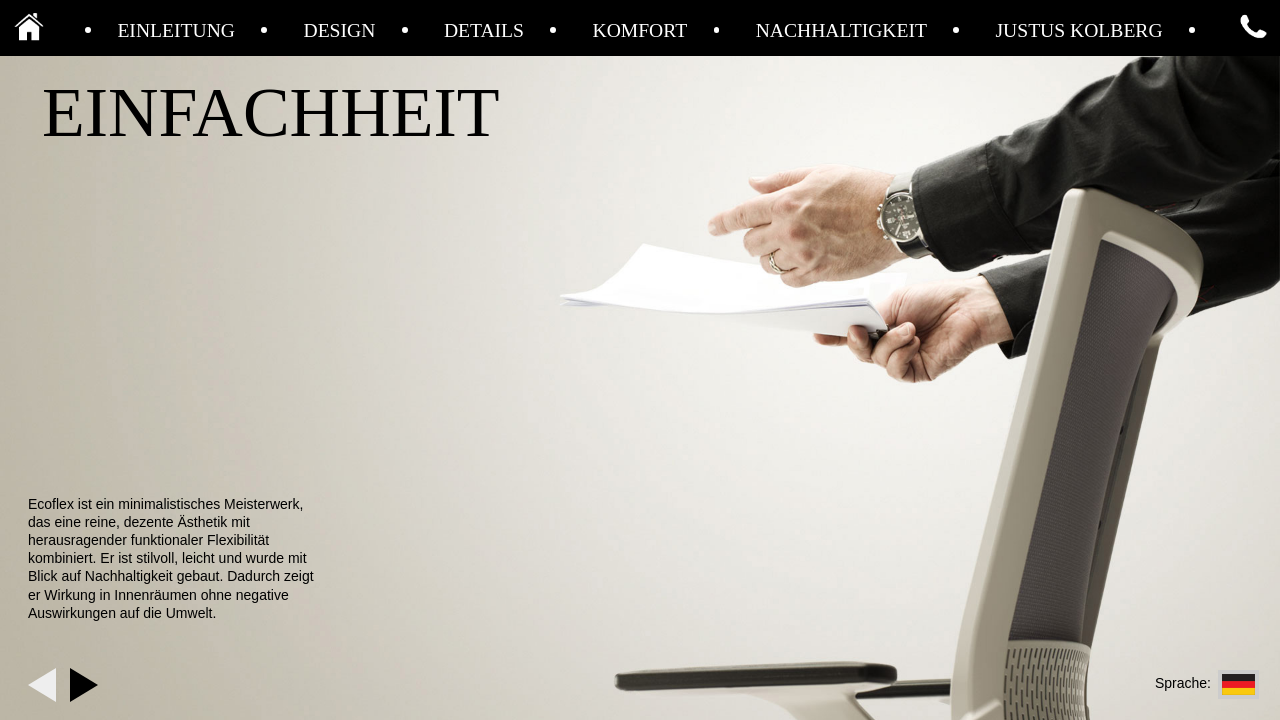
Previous (42, 685)
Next (84, 685)
